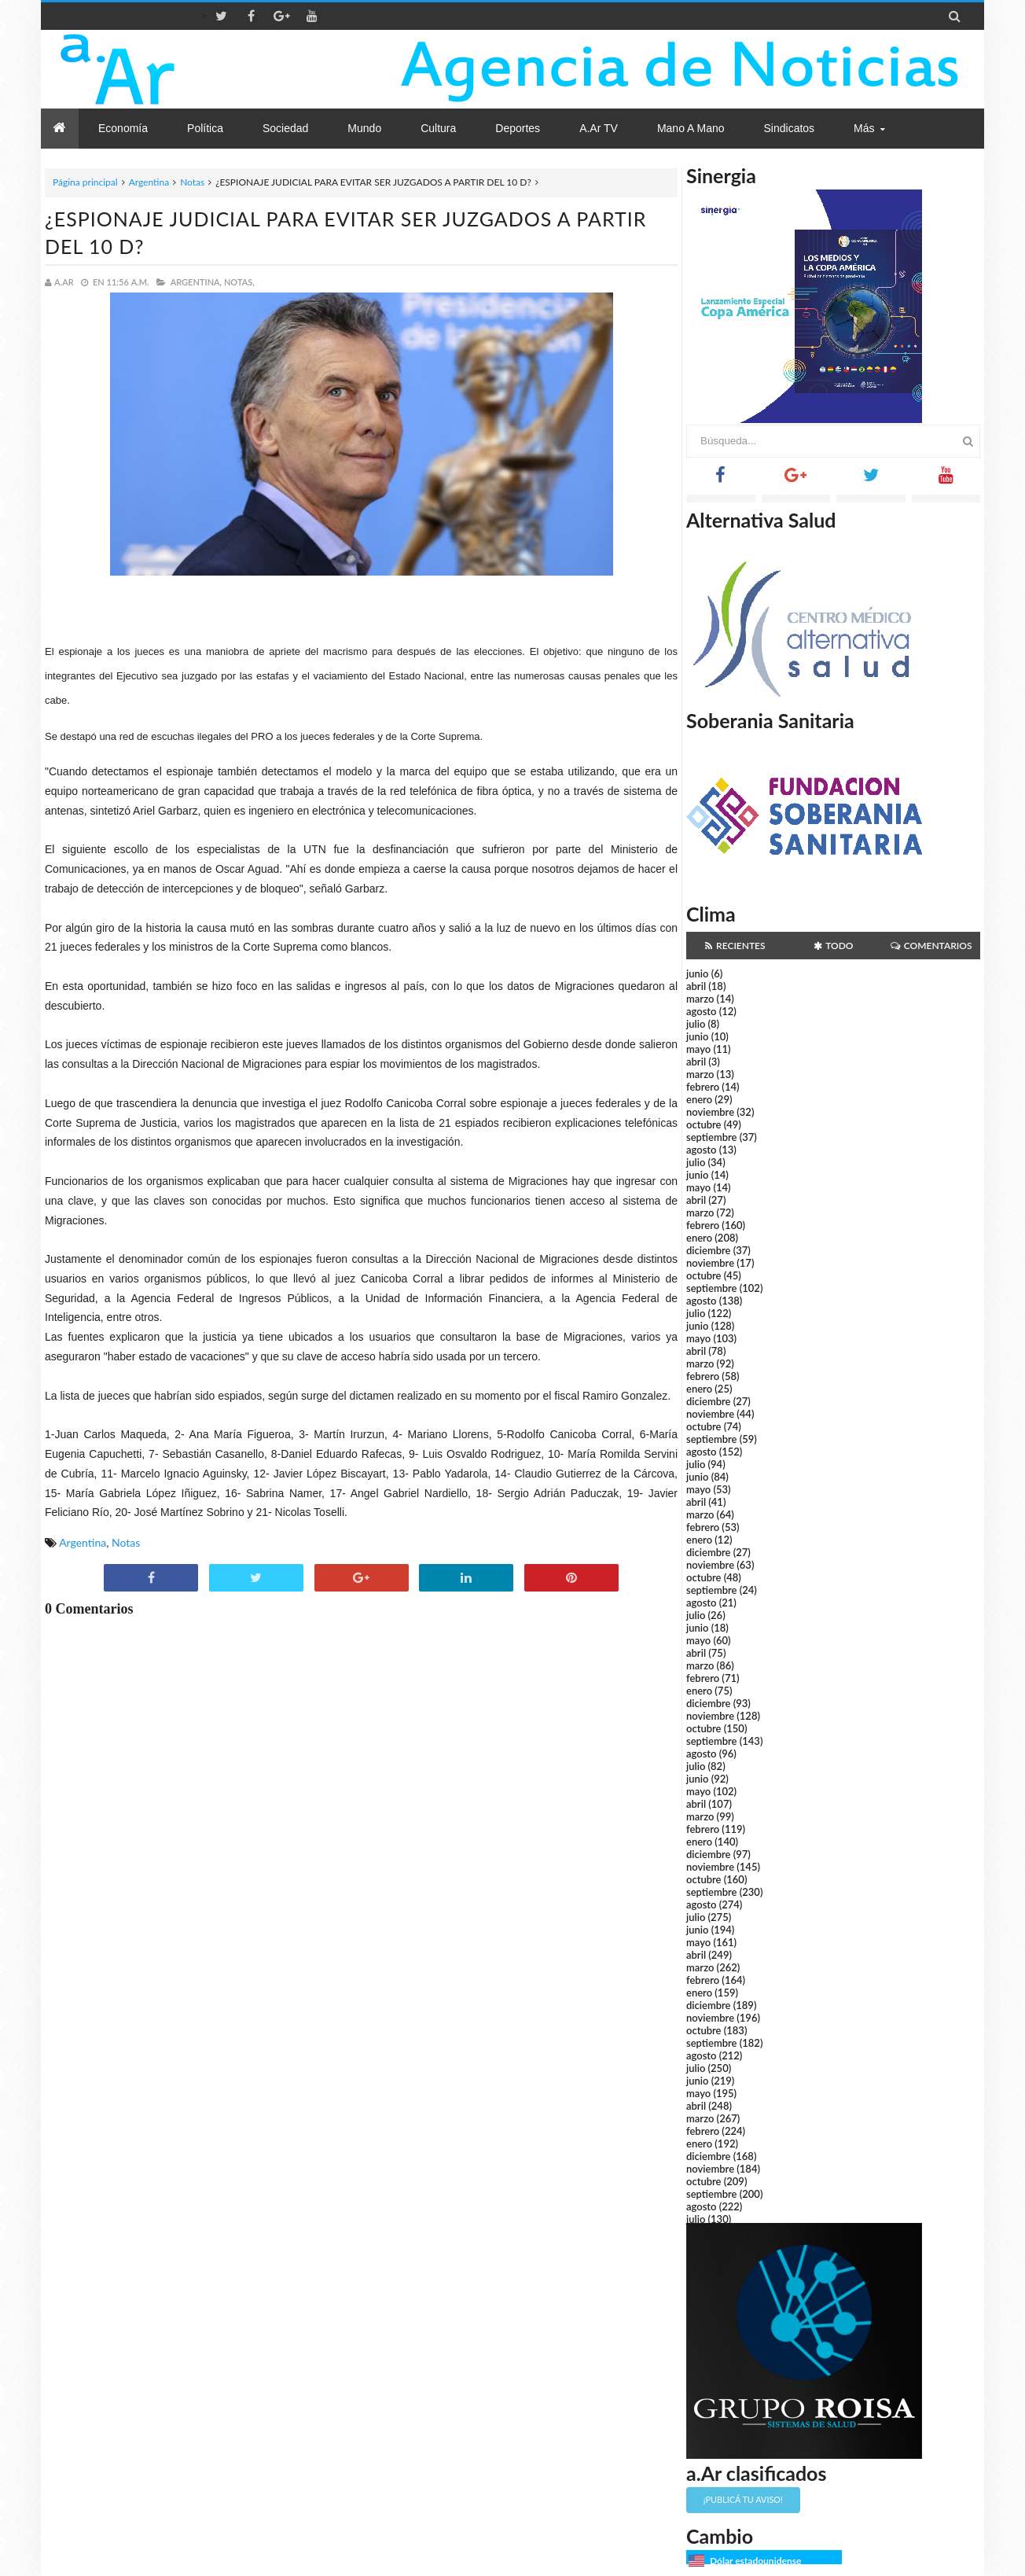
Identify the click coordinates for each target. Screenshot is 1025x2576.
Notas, (239, 282)
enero (699, 1099)
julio (695, 1024)
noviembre (710, 1112)
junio (697, 973)
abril (696, 986)
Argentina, (196, 282)
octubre (704, 1124)
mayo (698, 1049)
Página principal (85, 182)
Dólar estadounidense (755, 2561)
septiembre (711, 1137)
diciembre (708, 1250)
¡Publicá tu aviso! (743, 2499)
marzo (700, 998)
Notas (192, 182)
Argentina (149, 182)
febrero (702, 1086)
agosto (701, 1011)
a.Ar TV (598, 128)
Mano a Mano (691, 128)
